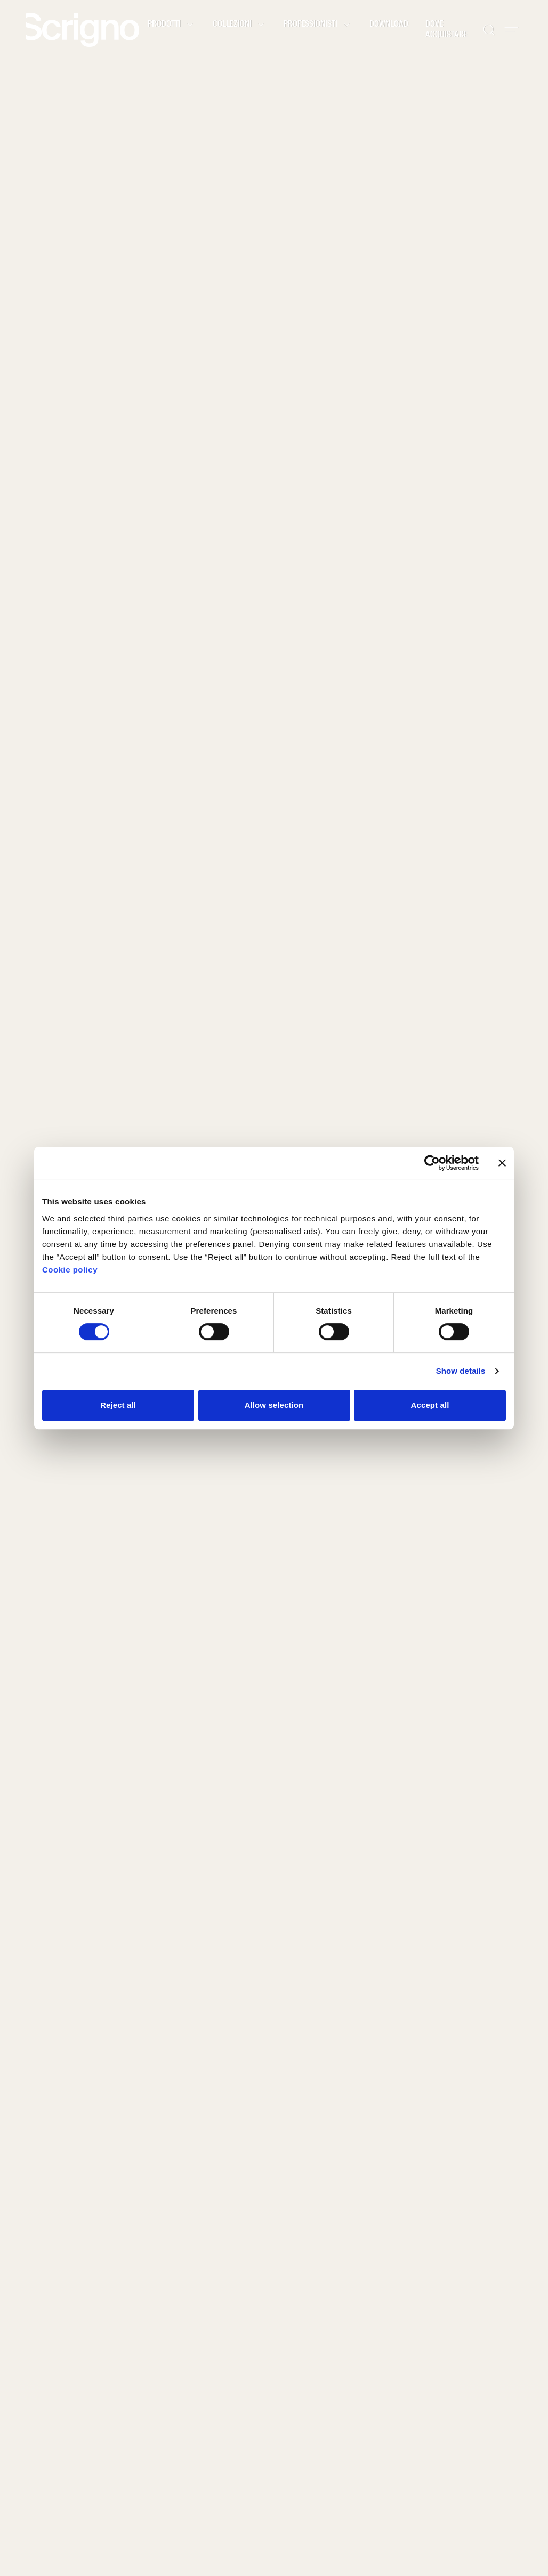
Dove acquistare (446, 29)
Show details (461, 1370)
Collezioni (240, 24)
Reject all (118, 1404)
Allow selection (274, 1404)
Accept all (430, 1404)
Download (388, 24)
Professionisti (318, 24)
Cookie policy (70, 1269)
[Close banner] (502, 1163)
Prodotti (172, 24)
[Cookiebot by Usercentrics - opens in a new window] (432, 1163)
